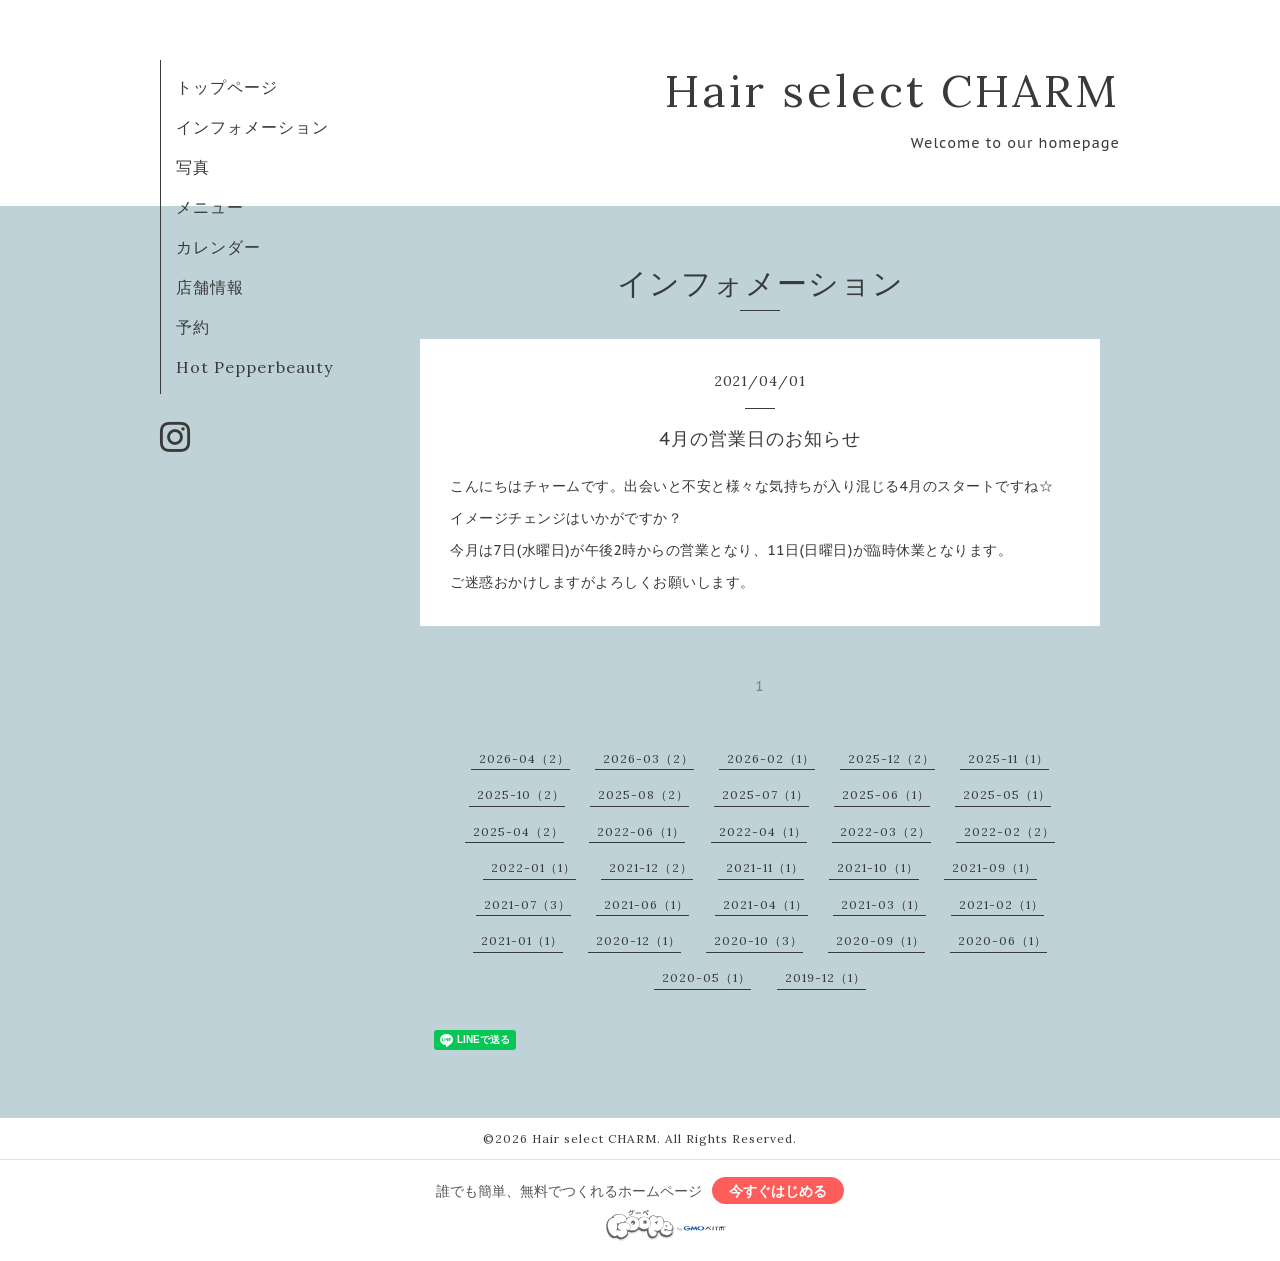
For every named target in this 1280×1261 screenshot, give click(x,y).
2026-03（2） (648, 758)
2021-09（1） (994, 867)
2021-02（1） (1001, 904)
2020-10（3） (758, 940)
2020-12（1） (638, 940)
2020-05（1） (706, 977)
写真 (193, 167)
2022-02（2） (1009, 831)
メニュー (210, 207)
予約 (193, 327)
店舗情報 (210, 287)
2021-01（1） (522, 940)
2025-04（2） (518, 831)
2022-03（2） (885, 831)
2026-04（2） (524, 758)
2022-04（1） (763, 831)
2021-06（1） (646, 904)
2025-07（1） (765, 794)
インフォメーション (252, 127)
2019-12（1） (825, 977)
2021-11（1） (765, 867)
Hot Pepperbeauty (254, 367)
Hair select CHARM (892, 90)
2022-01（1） (533, 867)
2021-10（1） (878, 867)
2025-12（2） (891, 758)
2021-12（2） (651, 867)
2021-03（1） (883, 904)
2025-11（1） (1008, 758)
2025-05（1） (1007, 794)
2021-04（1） (765, 904)
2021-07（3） (527, 904)
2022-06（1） (641, 831)
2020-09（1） (880, 940)
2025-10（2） (521, 794)
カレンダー (218, 247)
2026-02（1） (771, 758)
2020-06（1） (1002, 940)
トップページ (227, 87)
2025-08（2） (643, 794)
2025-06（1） (886, 794)
